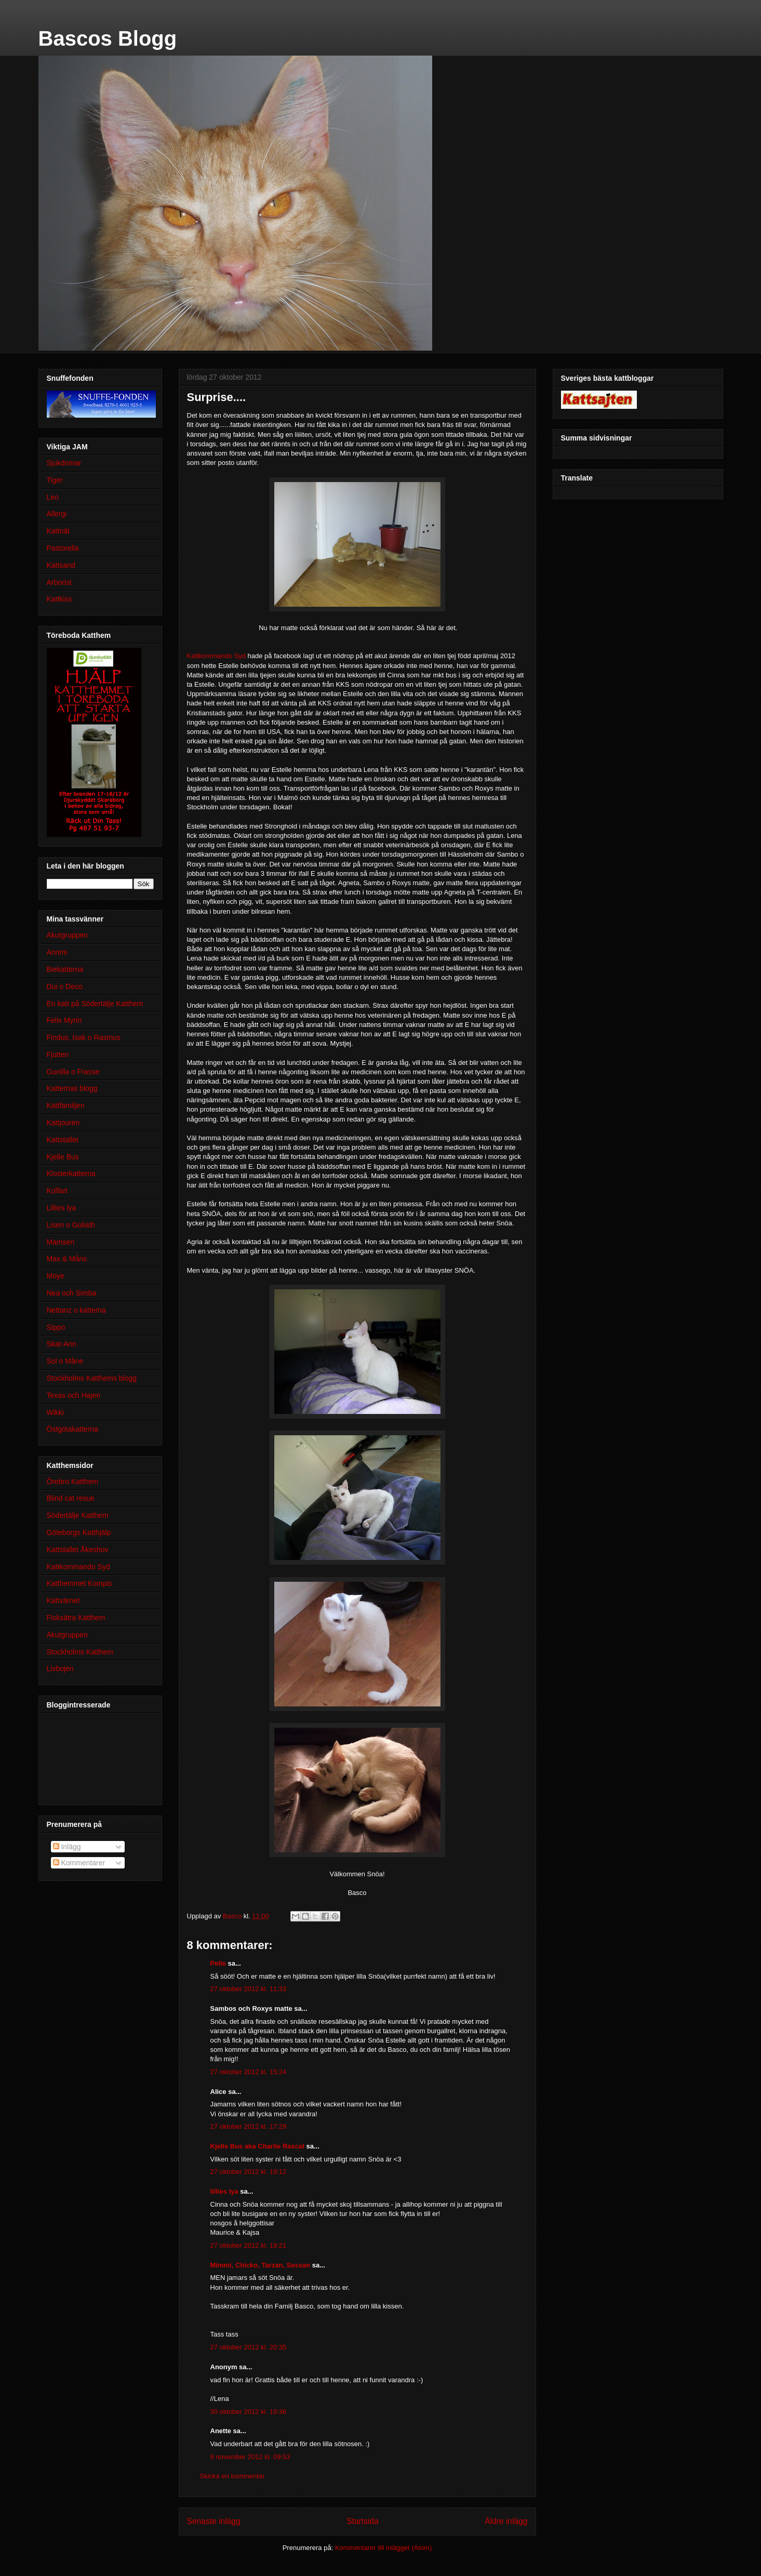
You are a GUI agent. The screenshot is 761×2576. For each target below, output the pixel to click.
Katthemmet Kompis (79, 1583)
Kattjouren (63, 1122)
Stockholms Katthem (80, 1652)
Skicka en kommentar (232, 2476)
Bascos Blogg (107, 38)
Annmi (57, 952)
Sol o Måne (65, 1361)
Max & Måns (67, 1258)
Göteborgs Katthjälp (79, 1532)
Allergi (57, 514)
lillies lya (224, 2191)
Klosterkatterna (71, 1173)
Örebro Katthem (73, 1481)
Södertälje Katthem (78, 1515)
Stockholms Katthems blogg (92, 1378)
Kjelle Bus (63, 1157)
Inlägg (67, 1847)
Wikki (55, 1412)
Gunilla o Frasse (73, 1071)
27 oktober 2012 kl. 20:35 (248, 2347)
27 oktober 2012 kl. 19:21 (248, 2245)
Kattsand (61, 565)
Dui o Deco (65, 986)
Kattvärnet (63, 1600)
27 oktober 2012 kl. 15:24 (248, 2072)
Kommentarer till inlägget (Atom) (383, 2548)
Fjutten (58, 1054)
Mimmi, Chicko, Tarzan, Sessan (260, 2265)
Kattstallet (62, 1140)
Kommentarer (79, 1863)
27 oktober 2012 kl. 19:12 (248, 2171)
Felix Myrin (64, 1020)
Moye (55, 1276)
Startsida (362, 2521)
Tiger (55, 480)
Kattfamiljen (66, 1105)
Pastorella (63, 548)
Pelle (218, 1963)
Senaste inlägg (214, 2521)
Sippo (56, 1327)
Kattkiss (59, 599)
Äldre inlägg (506, 2521)
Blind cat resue (71, 1498)
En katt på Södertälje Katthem (95, 1003)
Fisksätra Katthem (76, 1617)
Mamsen (61, 1242)
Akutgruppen (67, 935)
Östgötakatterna (73, 1429)
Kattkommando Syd (216, 656)
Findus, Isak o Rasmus (84, 1037)
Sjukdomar (64, 463)
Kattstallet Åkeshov (78, 1549)
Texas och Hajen (74, 1395)
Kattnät (58, 531)
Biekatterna (65, 969)
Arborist (59, 582)
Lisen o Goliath (71, 1225)
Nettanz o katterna (76, 1310)
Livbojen (60, 1668)
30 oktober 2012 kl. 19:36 (248, 2411)
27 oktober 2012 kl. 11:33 (248, 1989)
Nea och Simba (72, 1293)
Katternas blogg (72, 1088)
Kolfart (57, 1190)
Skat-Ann (62, 1344)
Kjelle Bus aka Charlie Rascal (257, 2146)
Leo (53, 497)
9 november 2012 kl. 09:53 (250, 2457)
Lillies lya (61, 1208)
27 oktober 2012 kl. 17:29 (248, 2126)
